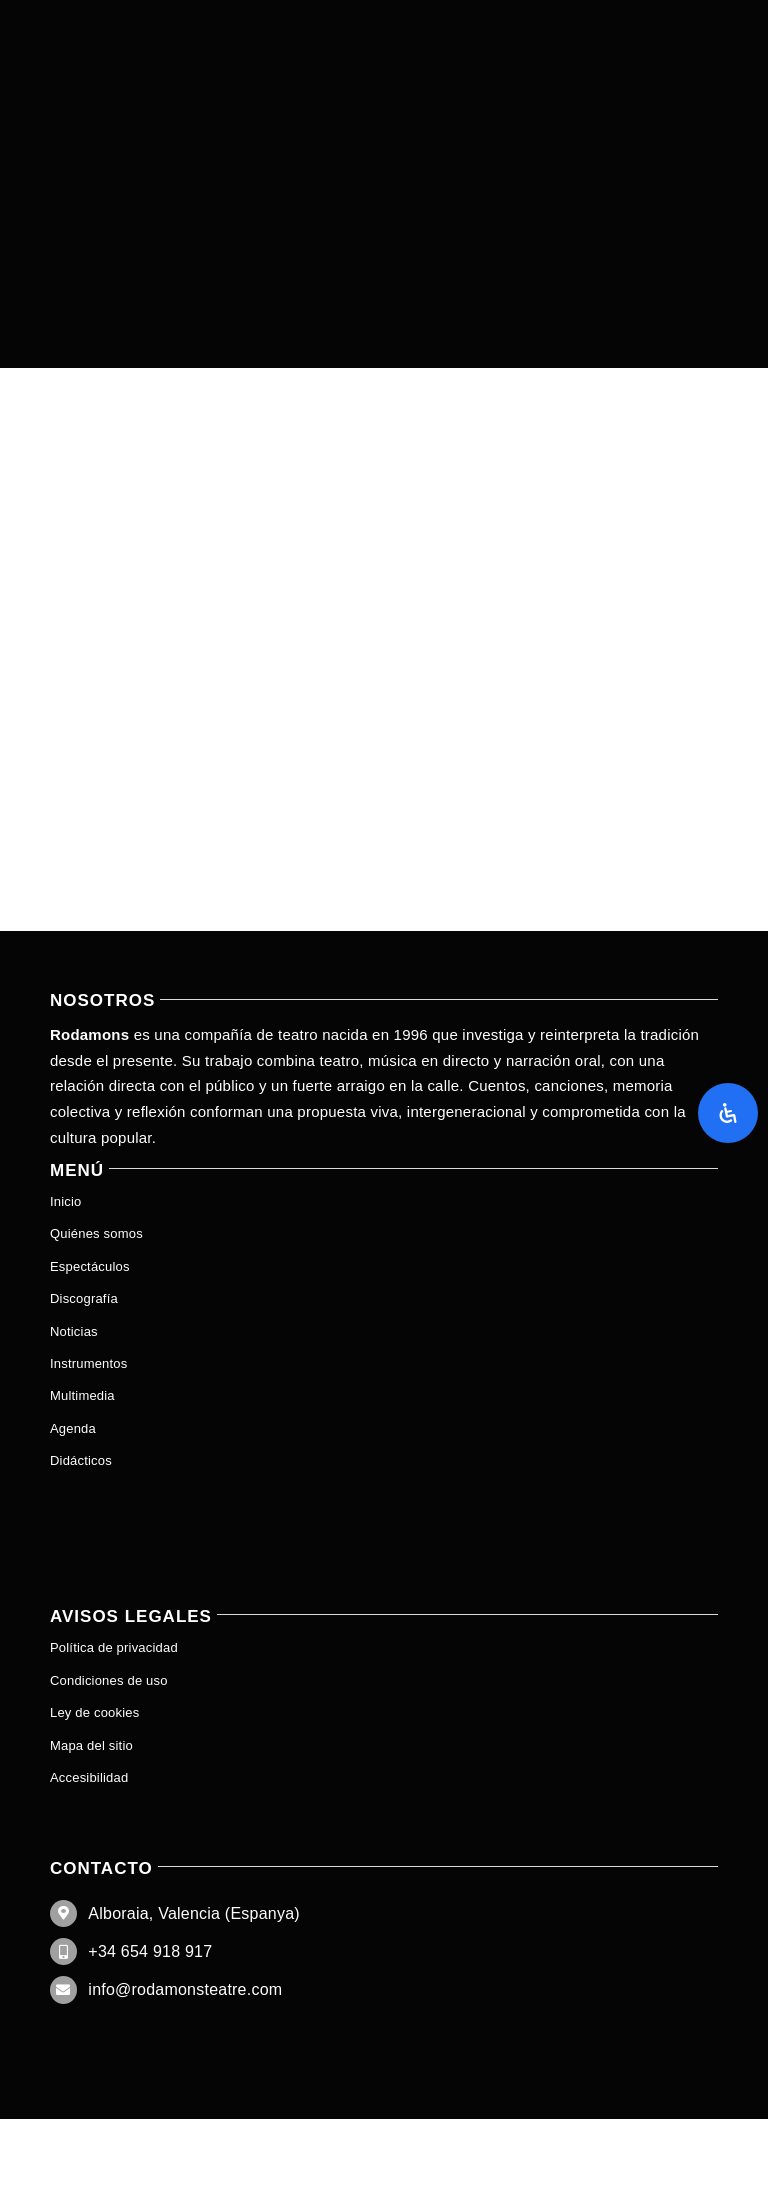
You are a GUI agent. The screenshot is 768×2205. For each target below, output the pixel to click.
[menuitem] (384, 1493)
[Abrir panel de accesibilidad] (728, 1113)
